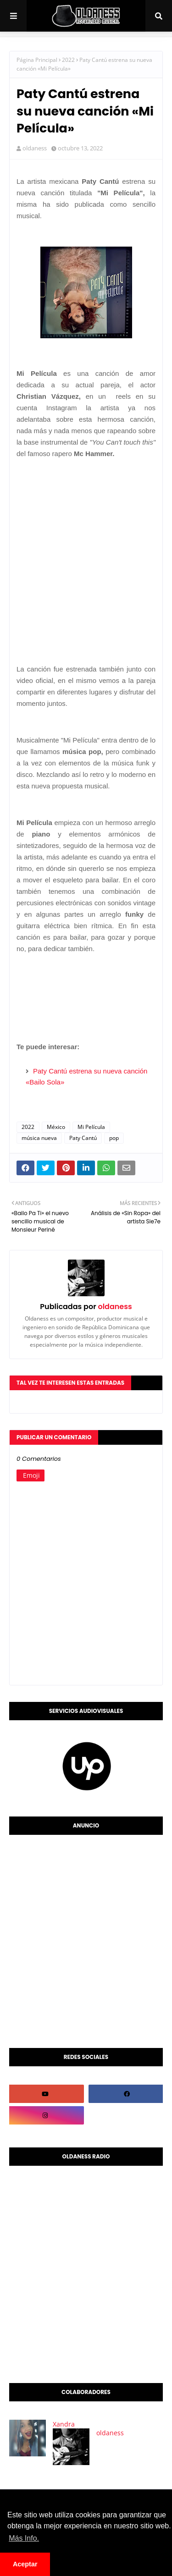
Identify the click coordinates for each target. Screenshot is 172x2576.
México (56, 1127)
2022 (68, 60)
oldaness (34, 148)
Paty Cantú (83, 1138)
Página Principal (37, 60)
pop (114, 1138)
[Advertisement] (86, 552)
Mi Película (91, 1127)
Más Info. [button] (24, 2538)
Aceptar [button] (25, 2564)
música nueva (39, 1138)
